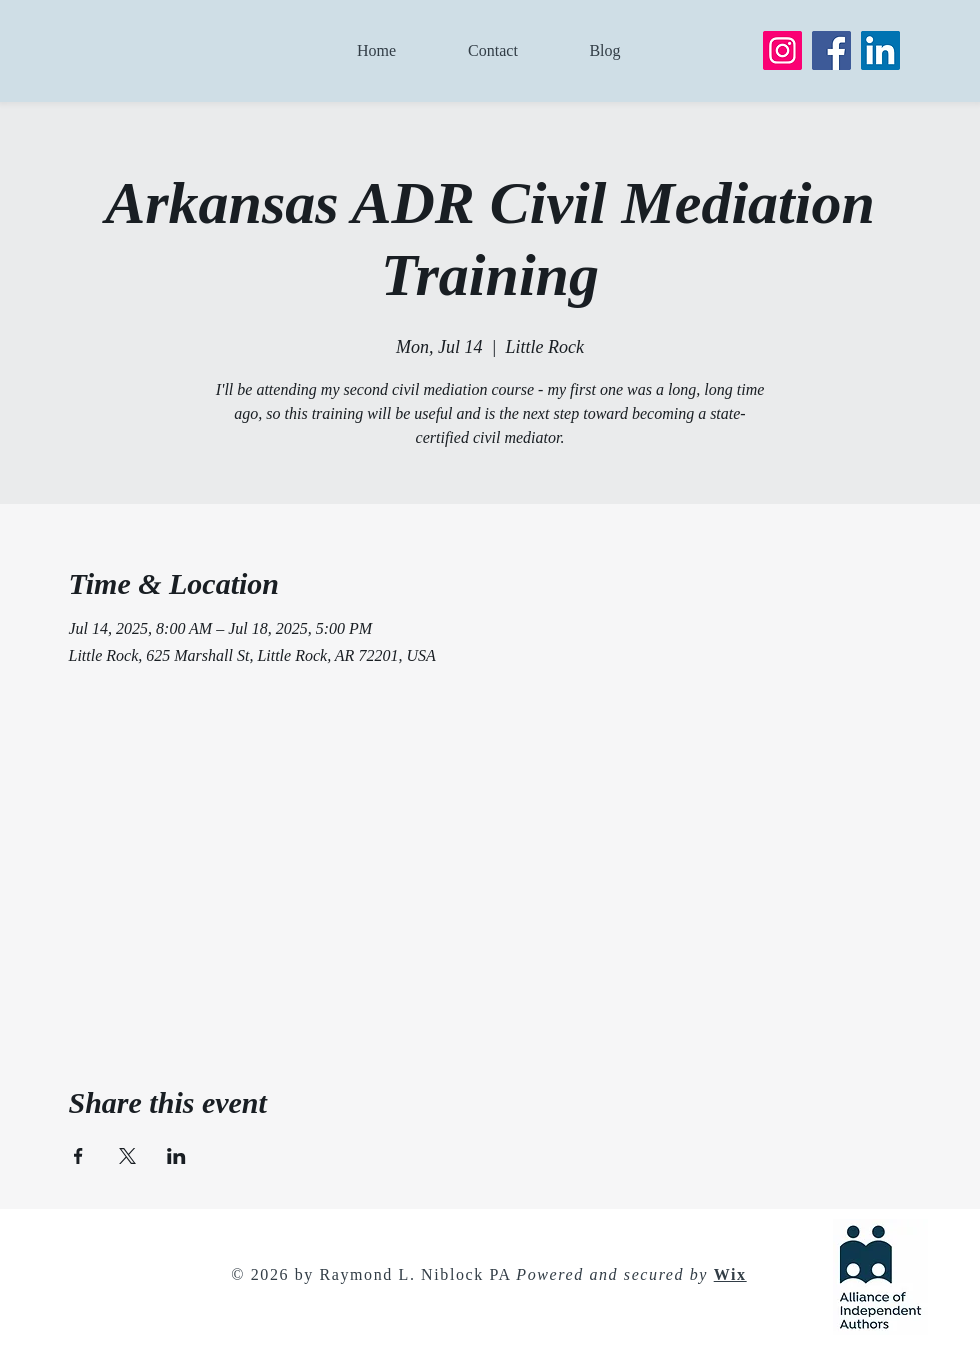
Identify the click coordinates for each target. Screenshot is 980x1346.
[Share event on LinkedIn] (176, 1156)
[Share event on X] (127, 1156)
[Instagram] (782, 50)
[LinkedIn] (880, 50)
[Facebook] (831, 50)
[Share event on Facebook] (78, 1156)
